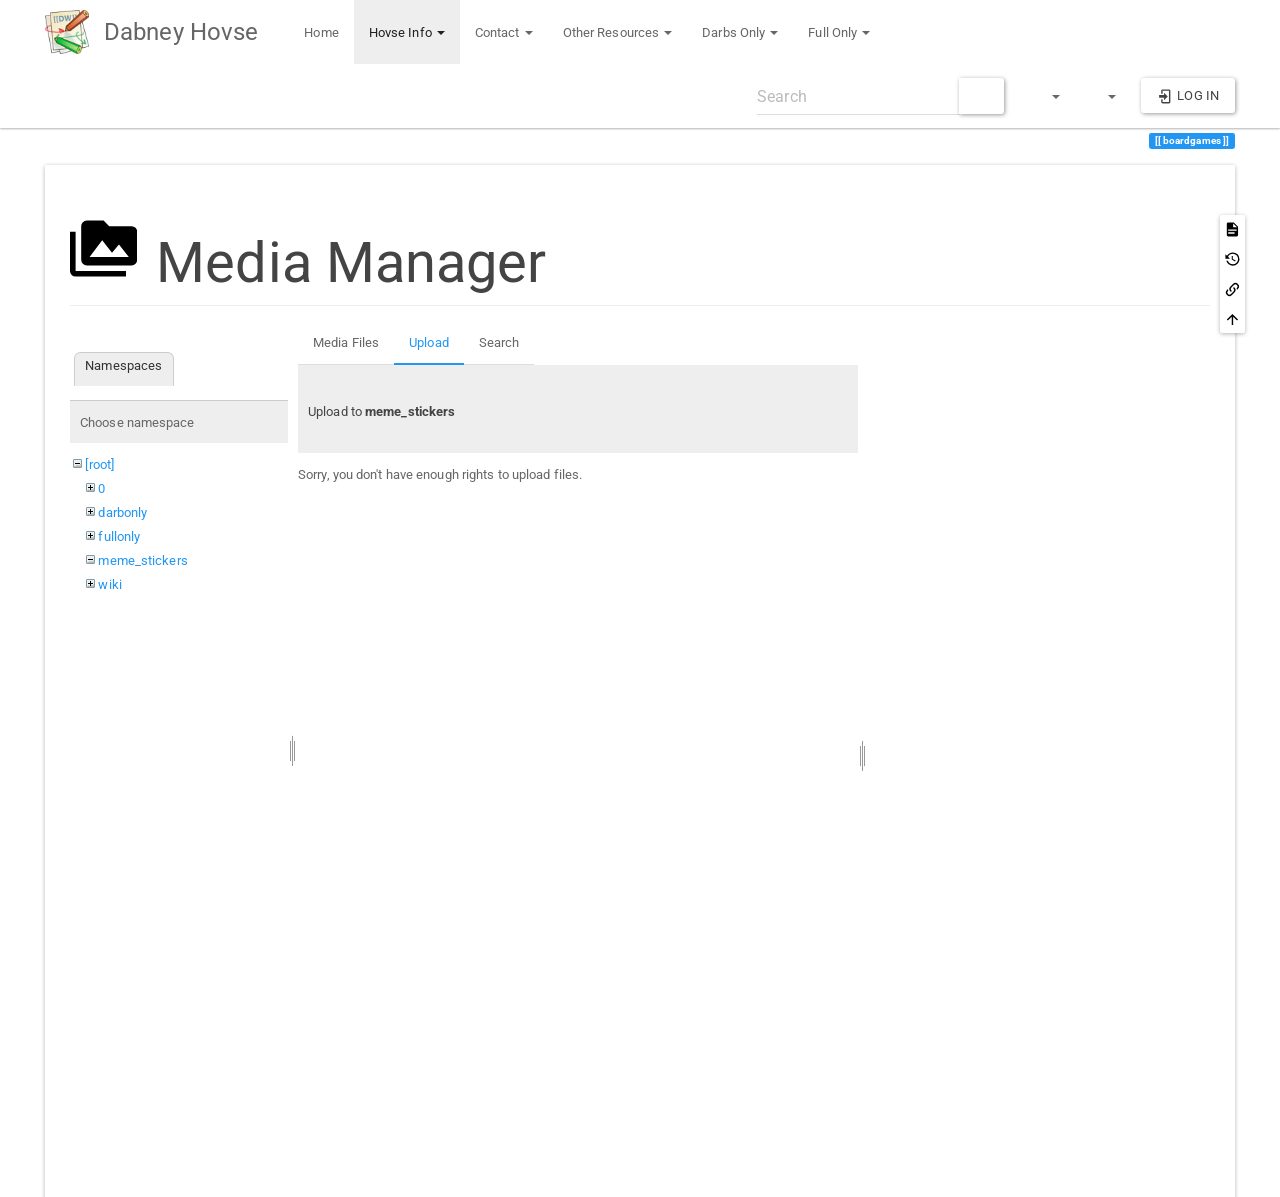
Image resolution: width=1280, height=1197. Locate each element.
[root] (99, 464)
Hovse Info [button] (407, 32)
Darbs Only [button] (740, 32)
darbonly (122, 512)
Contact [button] (504, 32)
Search (499, 342)
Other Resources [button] (618, 32)
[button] (1047, 96)
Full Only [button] (839, 32)
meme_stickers (142, 560)
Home (320, 32)
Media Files (346, 342)
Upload (429, 342)
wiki (109, 584)
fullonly (119, 536)
